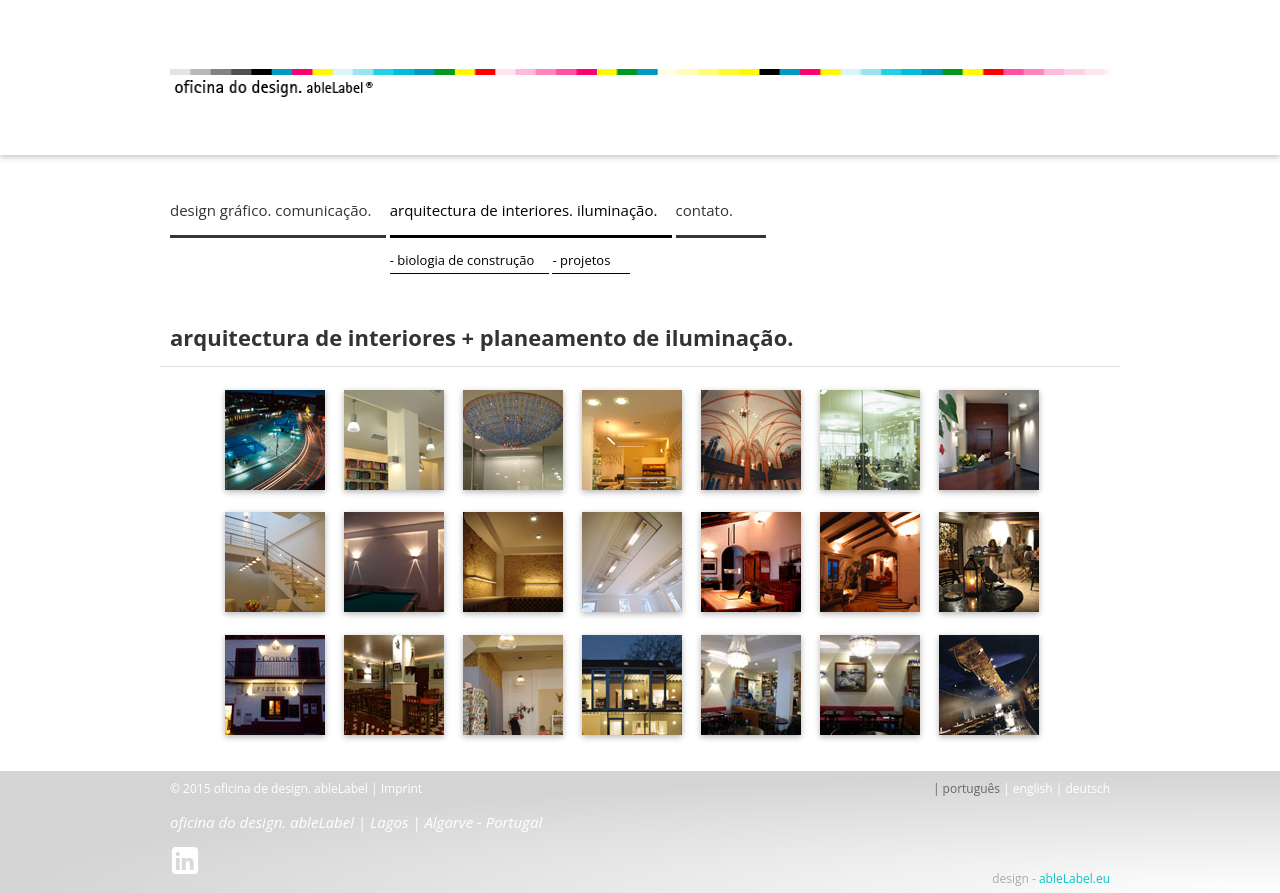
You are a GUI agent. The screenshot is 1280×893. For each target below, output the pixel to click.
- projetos (633, 260)
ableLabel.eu (1074, 878)
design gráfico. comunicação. (271, 210)
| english (1027, 788)
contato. (765, 210)
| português (966, 788)
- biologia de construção (492, 260)
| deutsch (1083, 788)
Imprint (401, 788)
